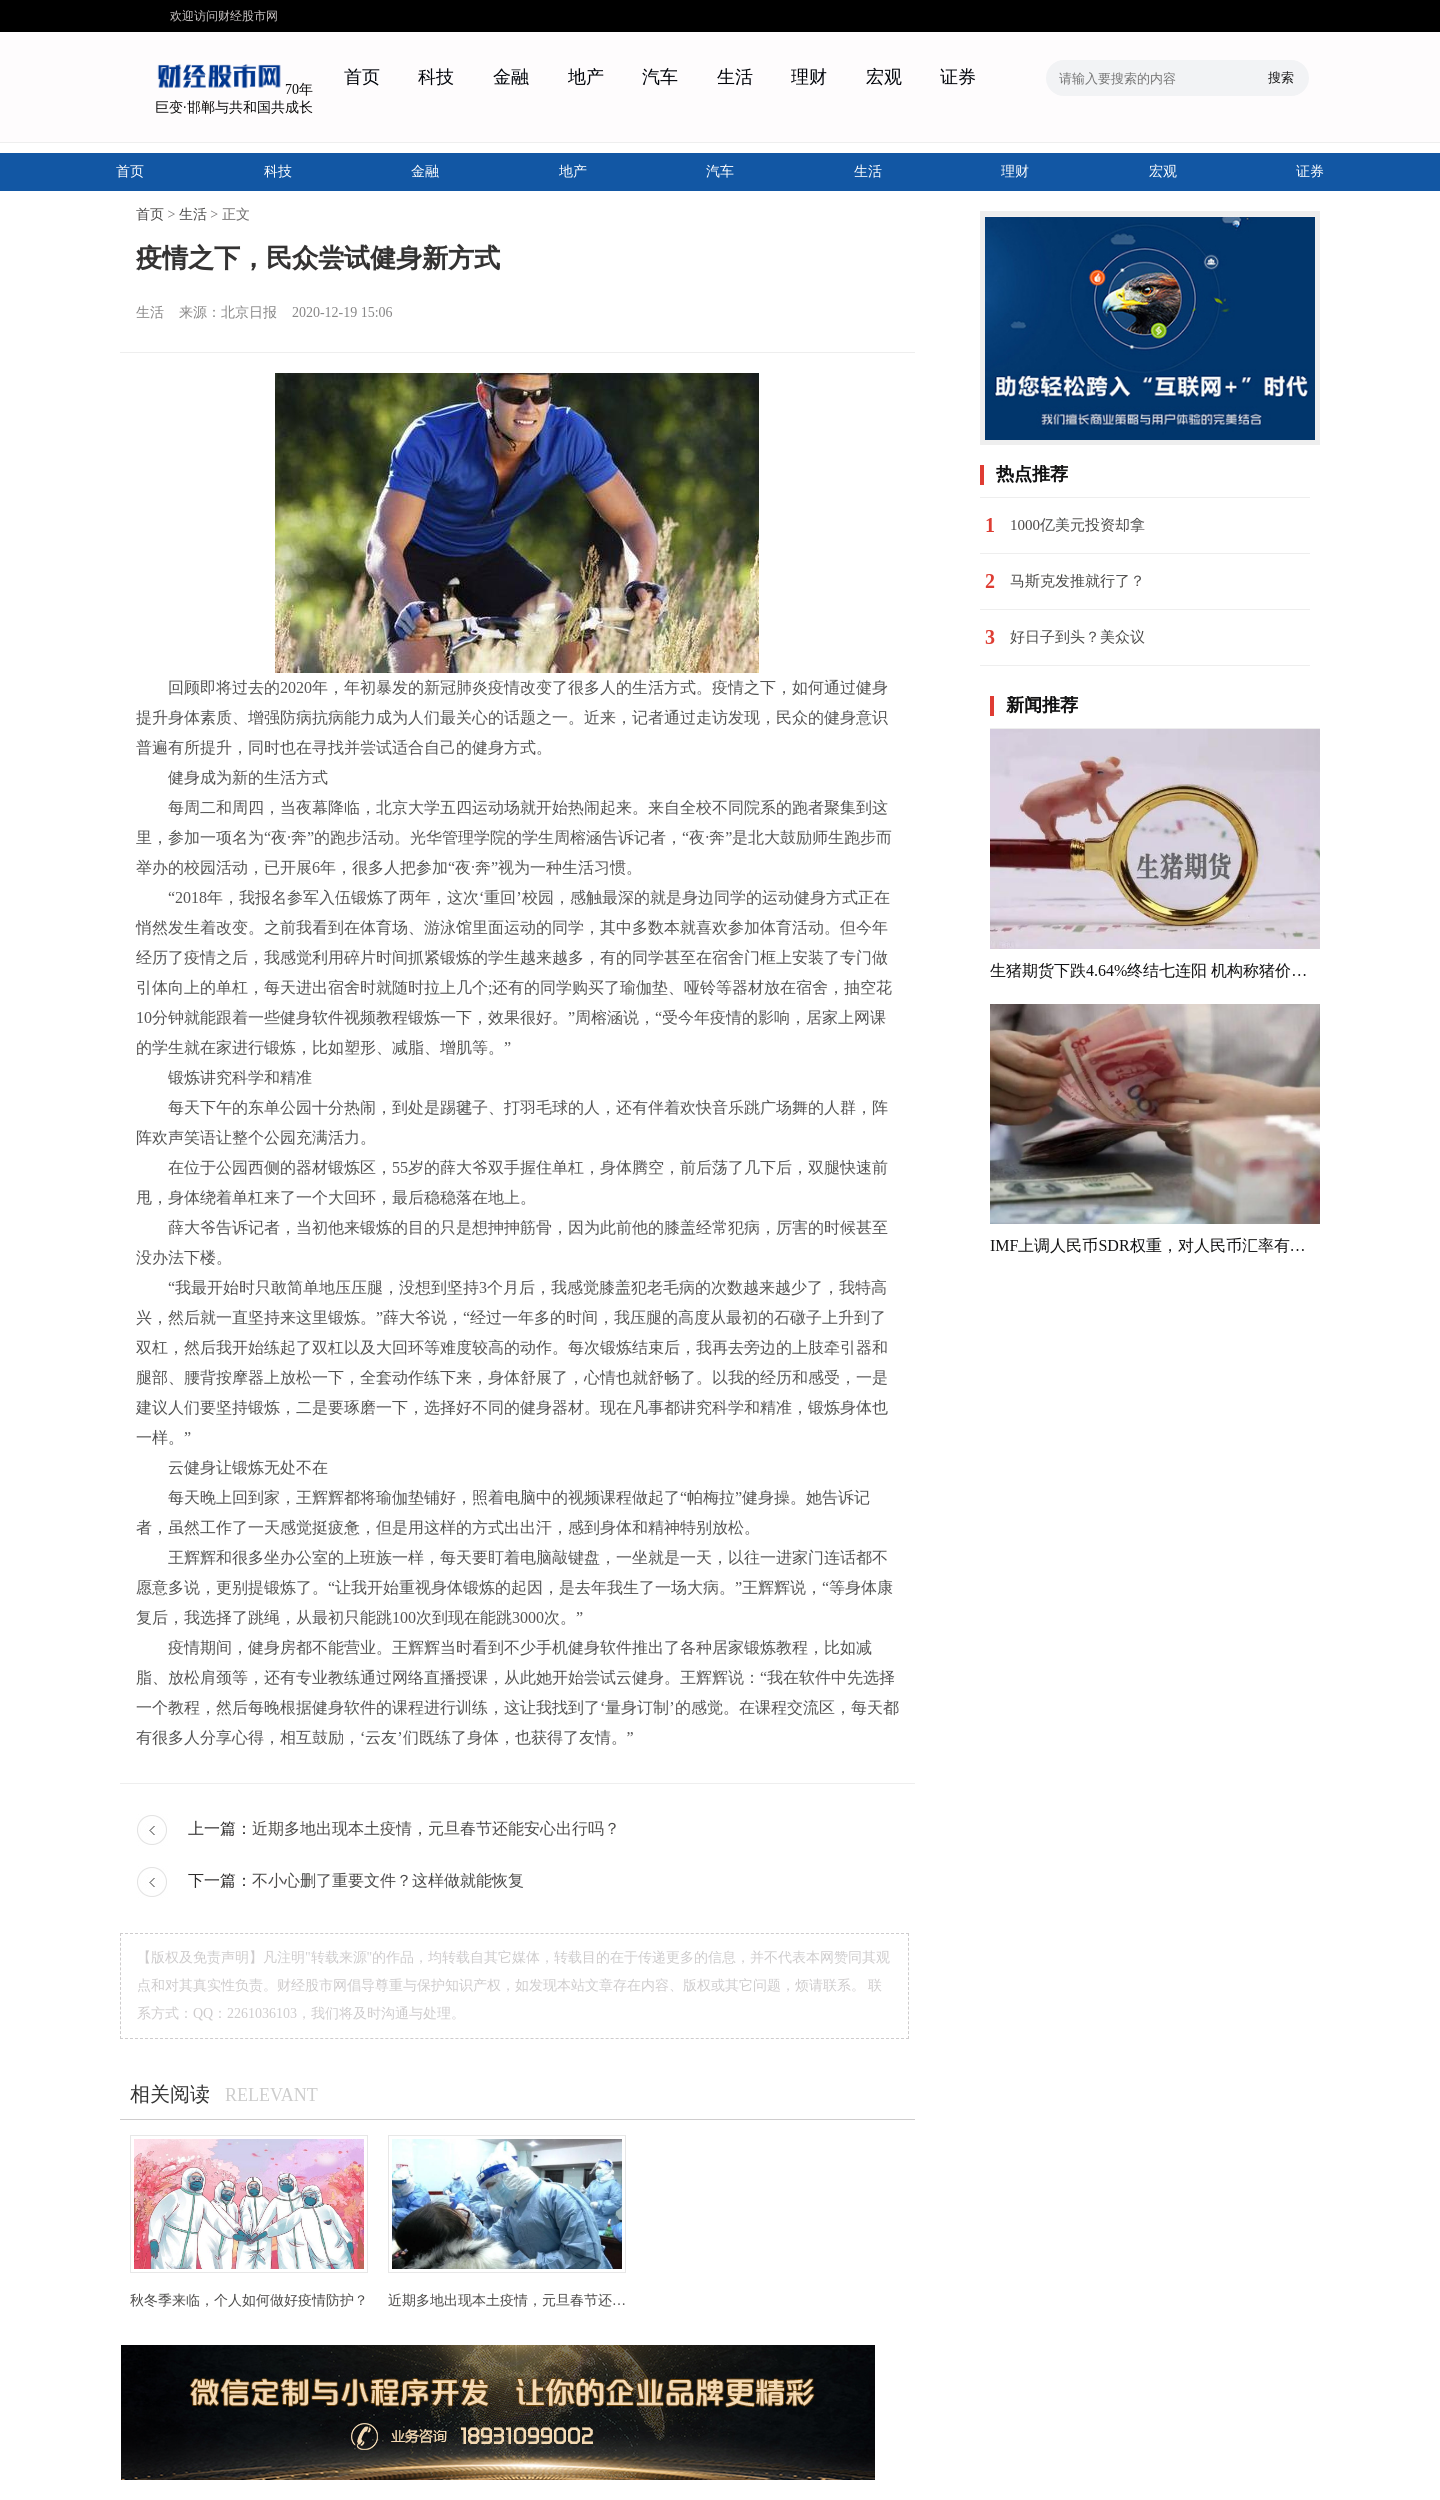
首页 (362, 77)
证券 (958, 77)
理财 (809, 77)
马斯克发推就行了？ (1077, 581)
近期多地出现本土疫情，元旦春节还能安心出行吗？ (436, 1828)
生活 (735, 77)
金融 (511, 77)
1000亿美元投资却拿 (1077, 525)
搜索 (1281, 77)
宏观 (884, 77)
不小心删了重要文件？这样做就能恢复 (388, 1880)
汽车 (660, 77)
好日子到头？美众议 (1077, 637)
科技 (436, 77)
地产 (586, 77)
